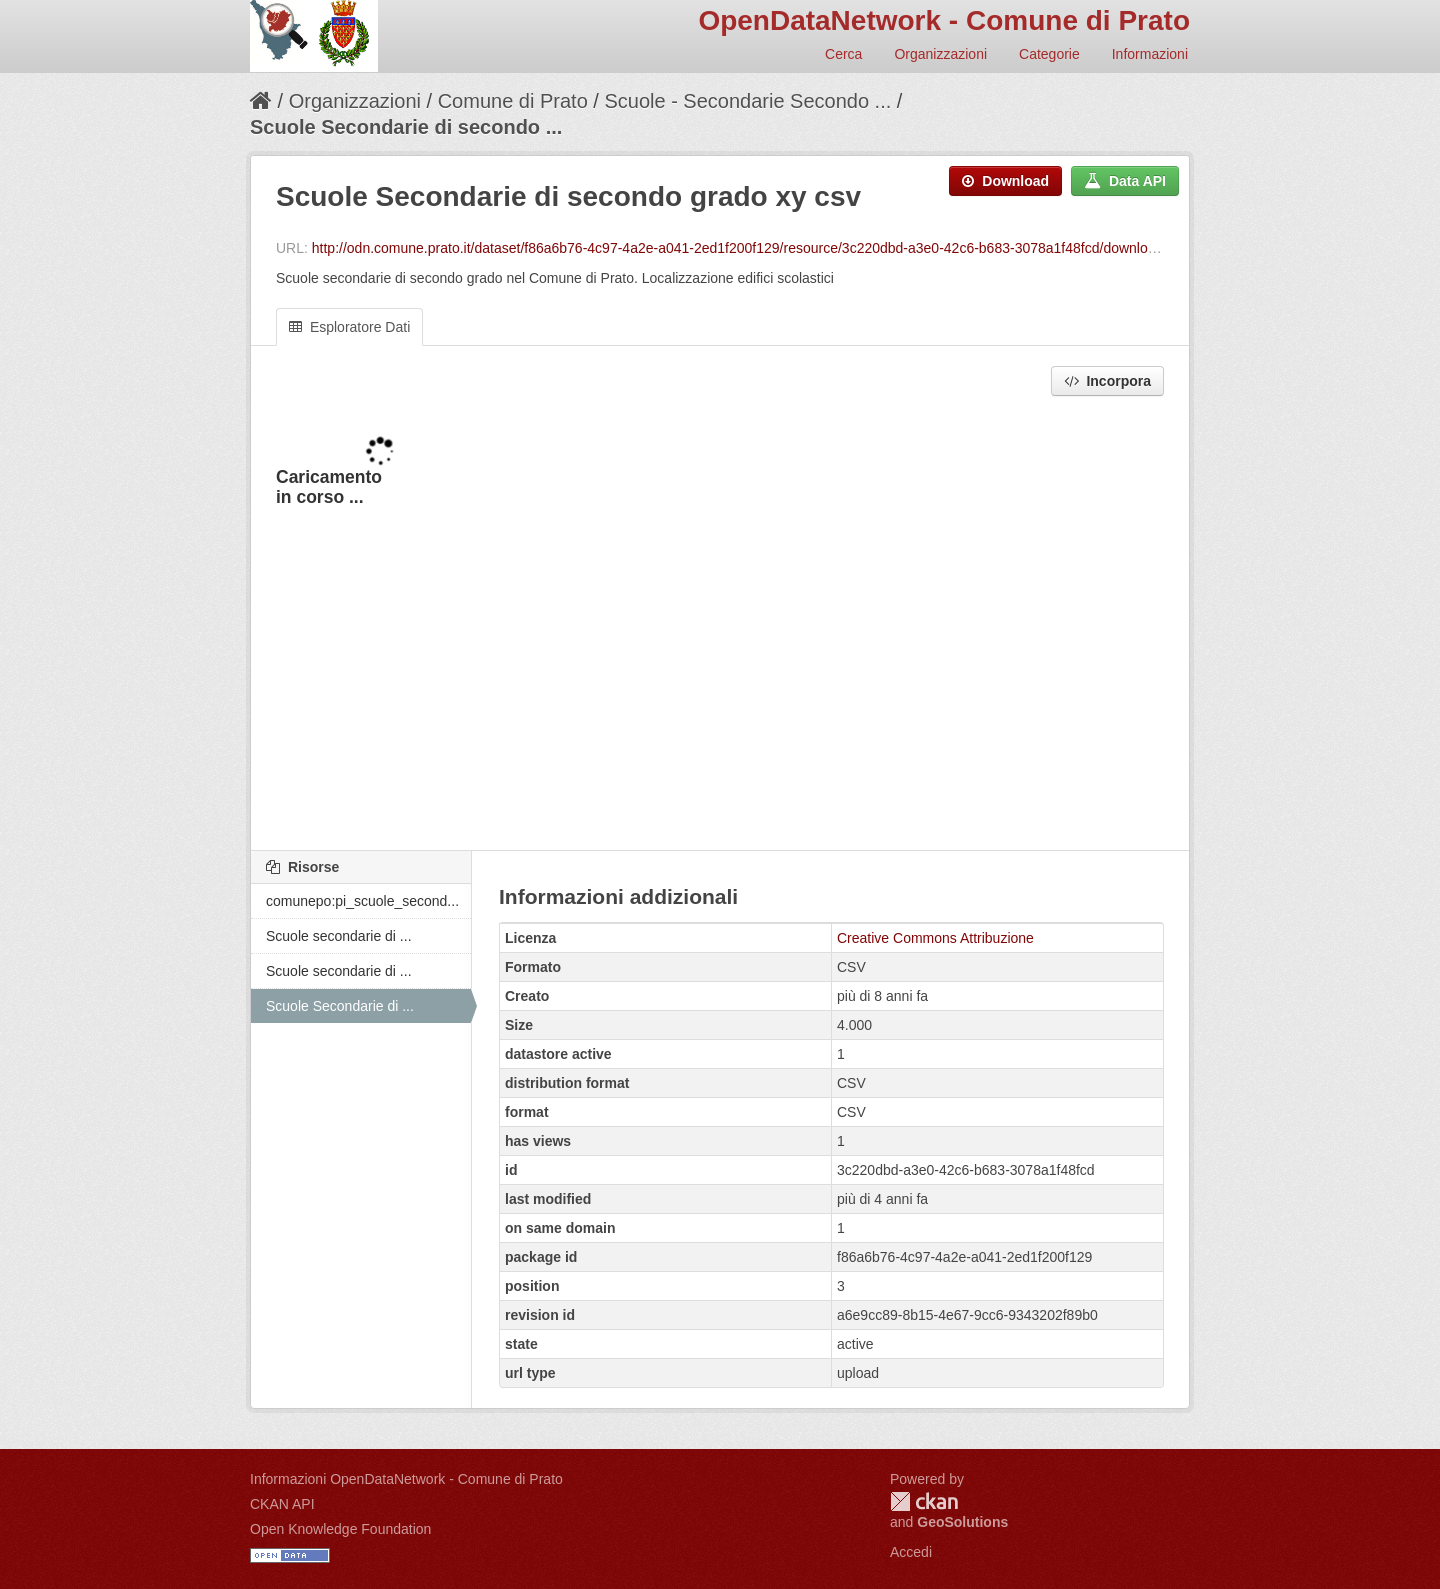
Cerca (843, 54)
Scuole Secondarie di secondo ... (406, 127)
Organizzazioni (940, 54)
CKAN (924, 1501)
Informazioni (1150, 54)
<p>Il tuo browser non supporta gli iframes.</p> (720, 625)
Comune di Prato (513, 101)
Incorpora (1107, 381)
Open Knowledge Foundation (340, 1529)
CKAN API (282, 1504)
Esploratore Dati (349, 327)
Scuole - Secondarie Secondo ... (747, 101)
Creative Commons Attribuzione (935, 938)
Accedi (911, 1552)
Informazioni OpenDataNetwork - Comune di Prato (406, 1479)
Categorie (1049, 54)
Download (1005, 181)
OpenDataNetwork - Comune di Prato (944, 20)
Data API (1125, 181)
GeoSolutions (962, 1522)
